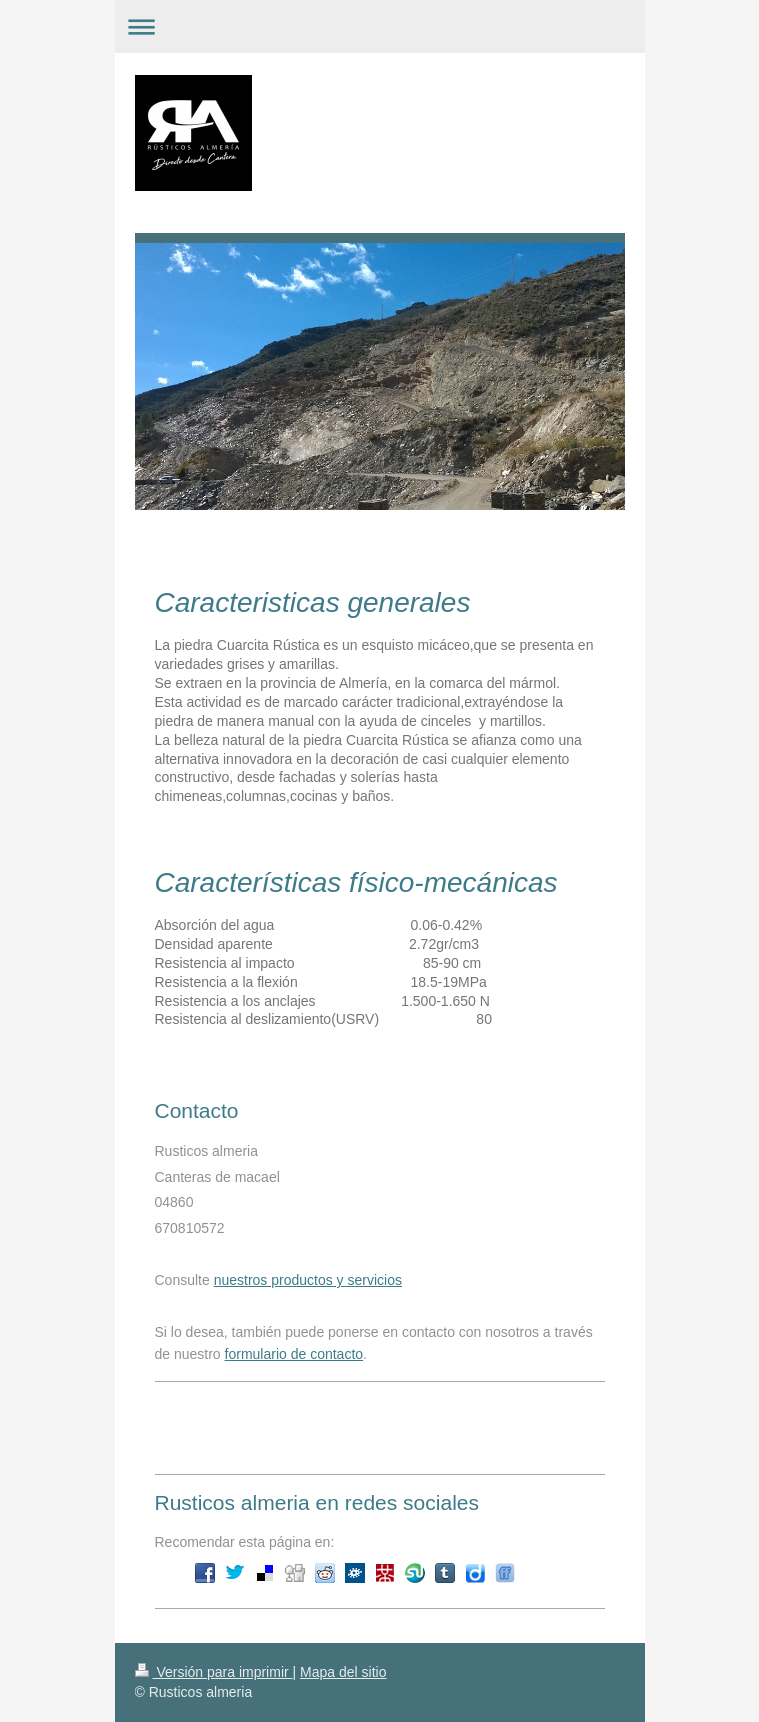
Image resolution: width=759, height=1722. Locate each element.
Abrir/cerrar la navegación (380, 26)
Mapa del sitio (343, 1672)
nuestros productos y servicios (308, 1280)
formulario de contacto (294, 1354)
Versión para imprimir (214, 1672)
